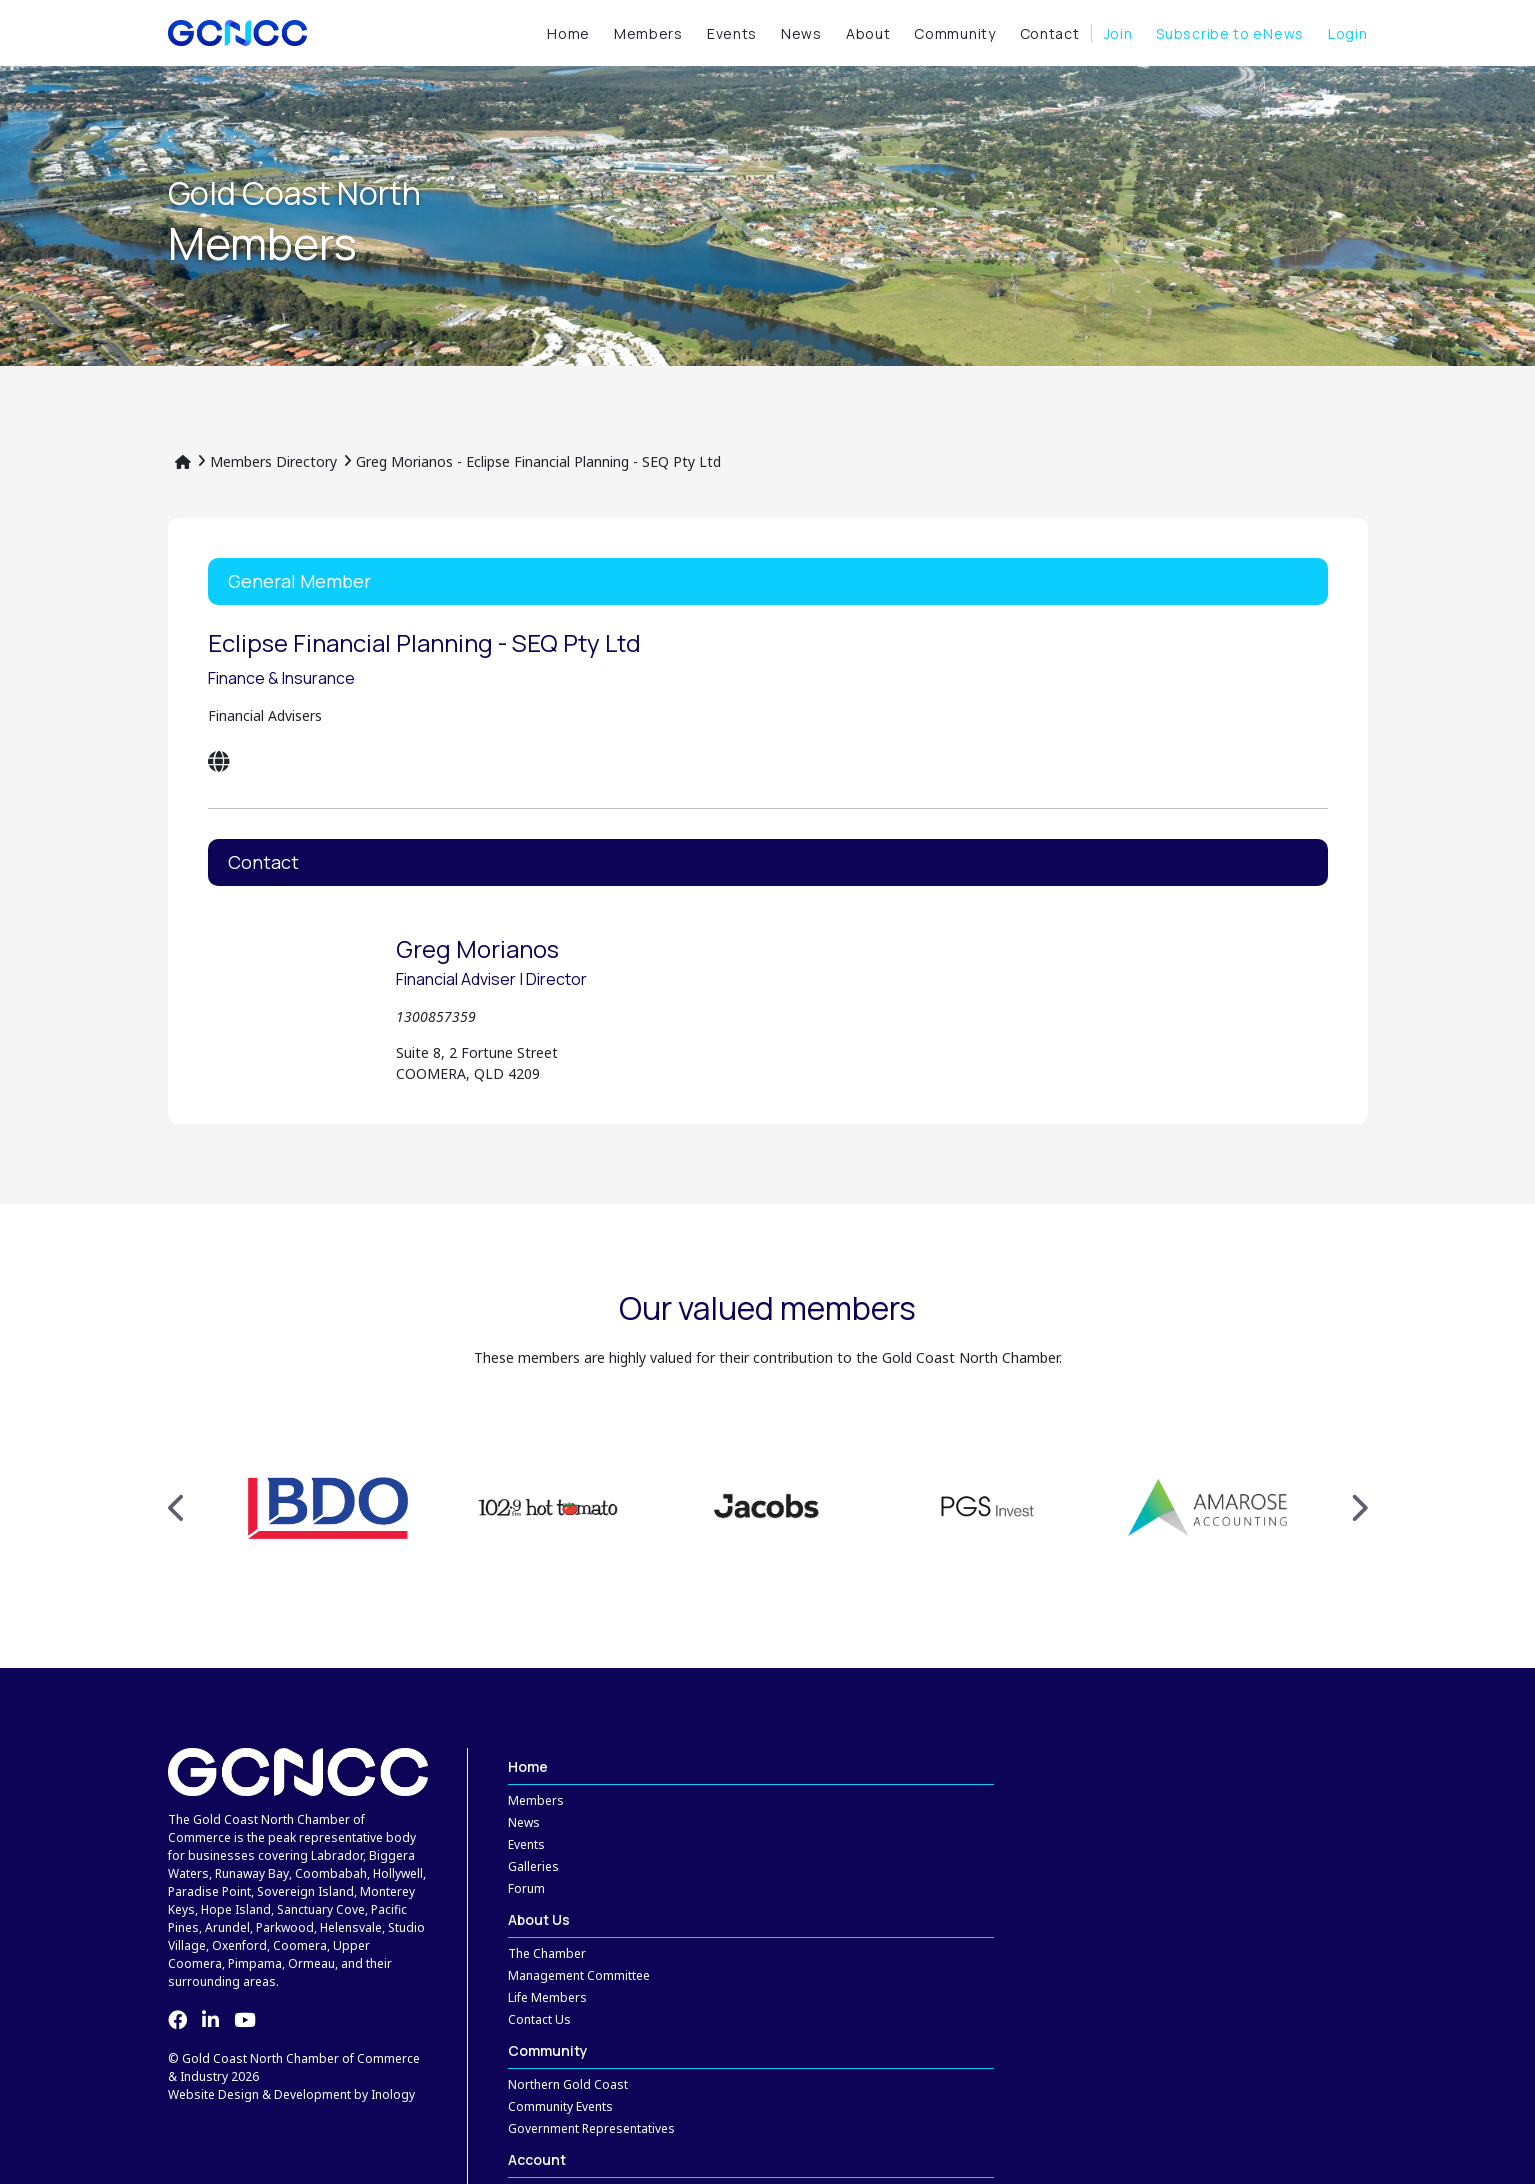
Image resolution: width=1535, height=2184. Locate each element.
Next (1358, 1508)
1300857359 (436, 1016)
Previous (177, 1508)
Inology (393, 2094)
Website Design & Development (259, 2094)
